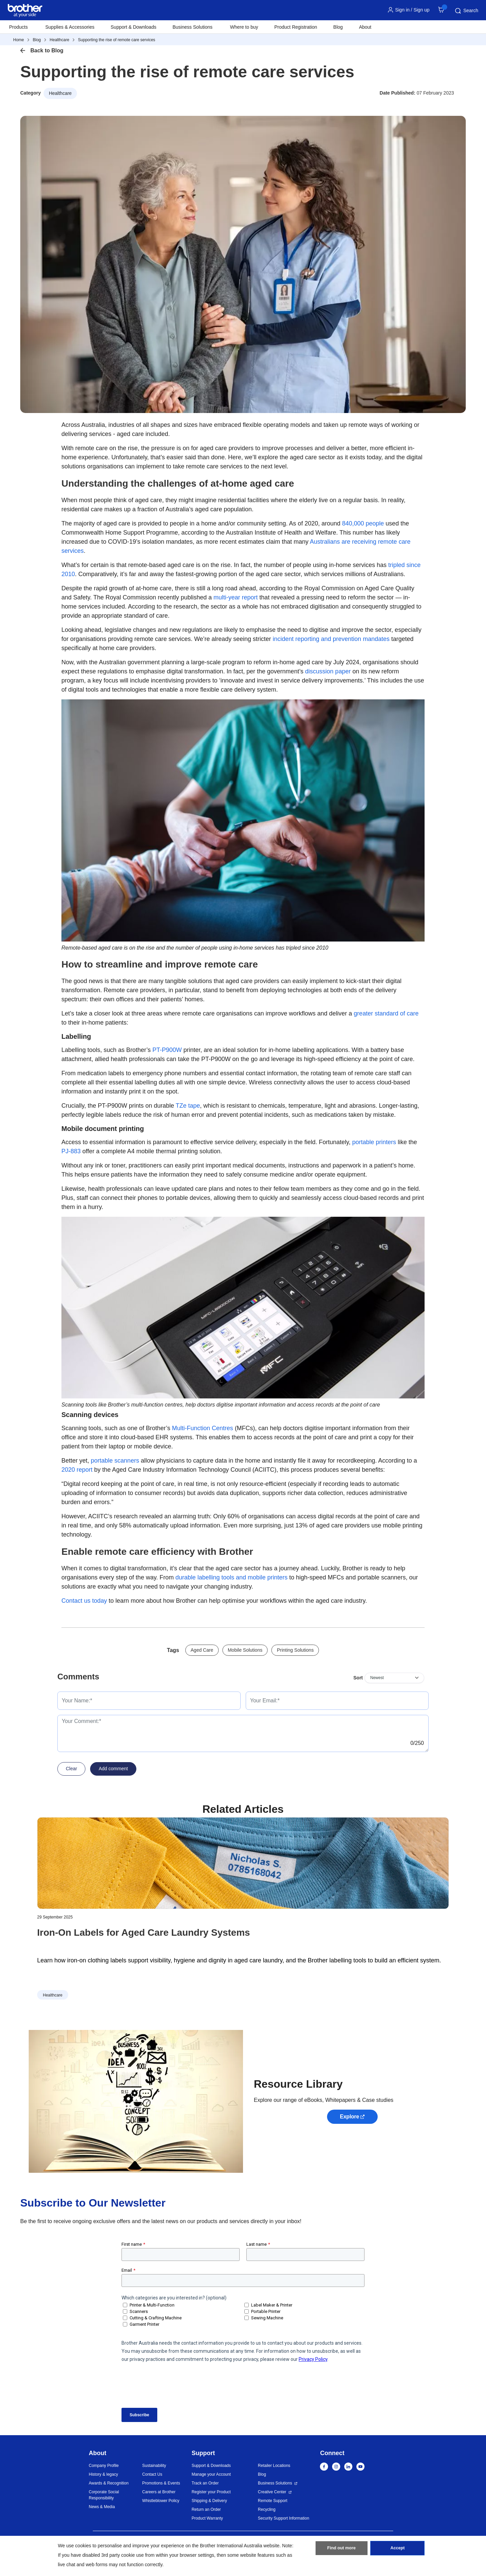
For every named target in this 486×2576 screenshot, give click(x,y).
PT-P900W (167, 1050)
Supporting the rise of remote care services (116, 39)
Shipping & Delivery (209, 2500)
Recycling (266, 2509)
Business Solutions (275, 2483)
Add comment (113, 1768)
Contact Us (152, 2474)
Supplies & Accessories (69, 27)
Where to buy (244, 27)
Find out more (341, 2550)
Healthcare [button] (60, 93)
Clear (71, 1768)
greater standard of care (386, 1013)
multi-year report (236, 597)
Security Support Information (283, 2518)
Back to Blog (46, 50)
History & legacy (103, 2474)
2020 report (76, 1469)
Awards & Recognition (109, 2483)
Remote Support (272, 2500)
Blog (338, 27)
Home (18, 39)
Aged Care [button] (202, 1650)
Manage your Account (211, 2474)
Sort (358, 1677)
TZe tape (188, 1105)
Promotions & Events (161, 2483)
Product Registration (295, 27)
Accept (397, 2550)
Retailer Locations (274, 2465)
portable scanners (115, 1460)
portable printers (374, 1142)
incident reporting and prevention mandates (331, 639)
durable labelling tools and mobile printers (232, 1577)
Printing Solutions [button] (295, 1650)
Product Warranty (207, 2518)
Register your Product (211, 2492)
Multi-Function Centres (202, 1428)
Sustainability (154, 2465)
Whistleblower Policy (160, 2500)
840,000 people (363, 523)
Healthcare (59, 39)
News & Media (102, 2506)
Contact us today (84, 1600)
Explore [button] (349, 2116)
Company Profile (104, 2465)
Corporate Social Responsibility (104, 2495)
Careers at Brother (159, 2492)
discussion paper (328, 671)
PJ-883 (71, 1151)
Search (466, 11)
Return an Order (206, 2509)
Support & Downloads (133, 27)
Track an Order (205, 2483)
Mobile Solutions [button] (245, 1650)
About (365, 27)
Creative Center (272, 2492)
